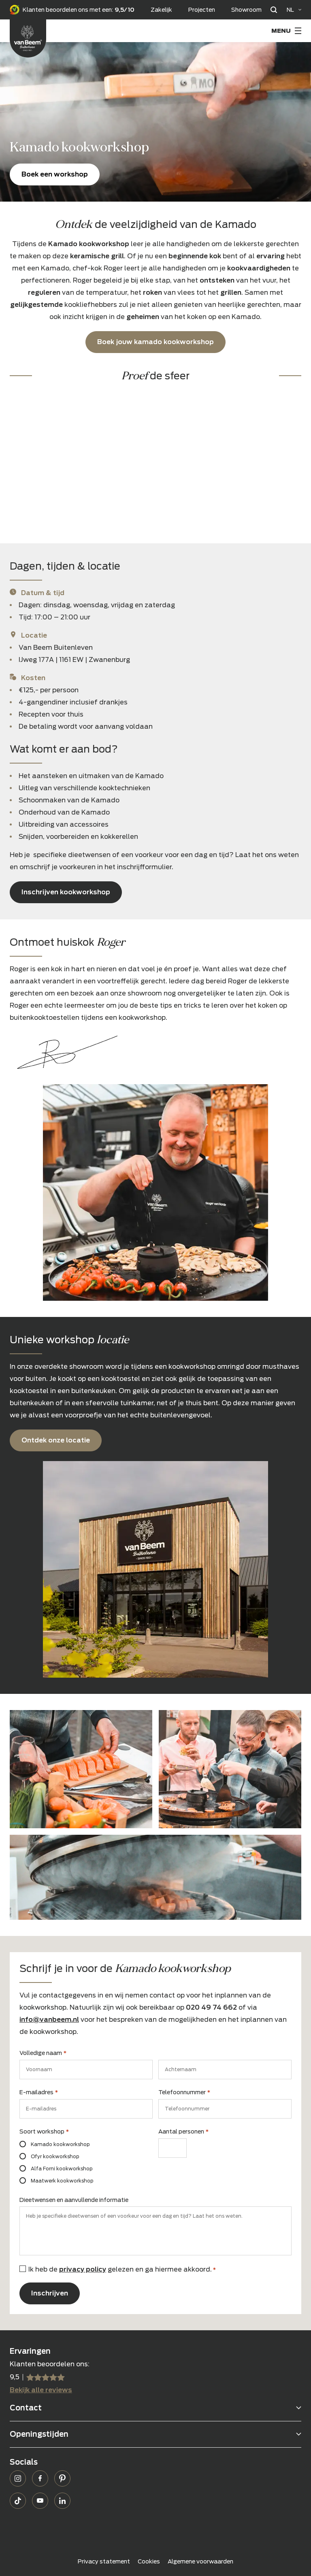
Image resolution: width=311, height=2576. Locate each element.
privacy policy (82, 2269)
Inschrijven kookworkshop (65, 892)
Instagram (18, 2478)
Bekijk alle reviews (41, 2390)
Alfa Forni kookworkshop (62, 2168)
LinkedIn (62, 2501)
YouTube (40, 2501)
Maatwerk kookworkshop (62, 2181)
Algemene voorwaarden (200, 2561)
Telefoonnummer (184, 2092)
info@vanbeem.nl (49, 2019)
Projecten (201, 9)
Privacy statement (104, 2561)
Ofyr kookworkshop (55, 2156)
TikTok (18, 2501)
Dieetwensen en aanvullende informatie (73, 2200)
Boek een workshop (54, 174)
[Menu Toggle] (286, 31)
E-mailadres (38, 2092)
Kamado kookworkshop (60, 2144)
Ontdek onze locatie (55, 1440)
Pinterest (62, 2478)
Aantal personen (183, 2132)
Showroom (246, 9)
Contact (26, 2408)
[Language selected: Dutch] (294, 10)
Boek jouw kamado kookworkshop (155, 342)
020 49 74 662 (211, 2007)
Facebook (40, 2478)
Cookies (149, 2561)
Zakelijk (161, 9)
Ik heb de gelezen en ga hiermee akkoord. (122, 2269)
